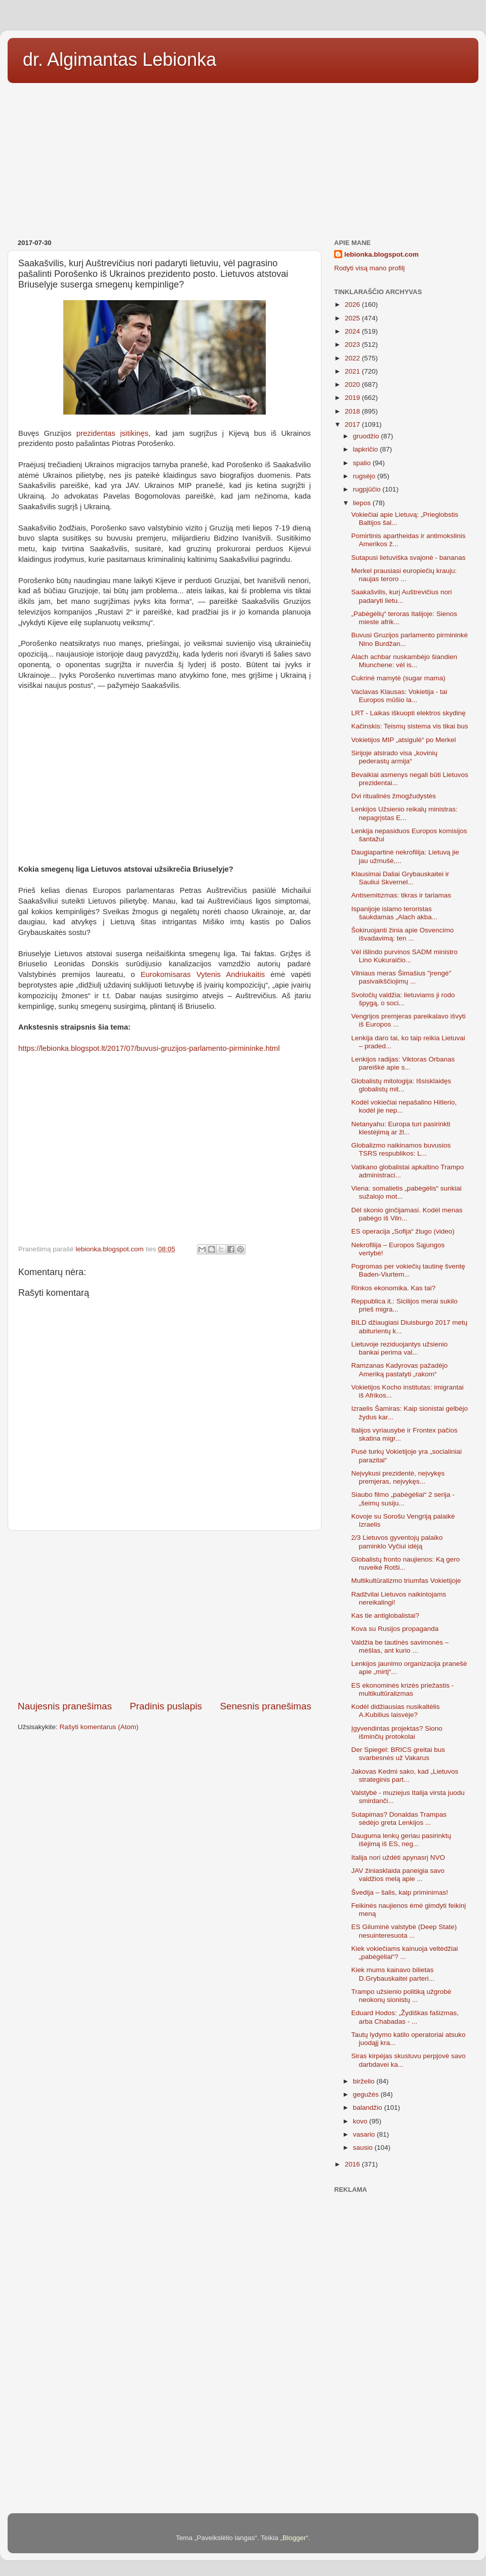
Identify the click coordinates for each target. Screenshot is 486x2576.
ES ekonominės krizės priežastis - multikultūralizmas (402, 1689)
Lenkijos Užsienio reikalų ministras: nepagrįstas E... (404, 813)
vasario (365, 2134)
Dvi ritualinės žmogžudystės (393, 796)
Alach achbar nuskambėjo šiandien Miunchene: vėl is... (404, 661)
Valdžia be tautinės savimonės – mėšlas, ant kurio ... (400, 1646)
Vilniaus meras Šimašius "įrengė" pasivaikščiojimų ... (401, 977)
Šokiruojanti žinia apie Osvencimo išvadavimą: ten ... (402, 934)
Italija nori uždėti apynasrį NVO (398, 1857)
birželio (365, 2081)
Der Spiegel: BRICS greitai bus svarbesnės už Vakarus (398, 1754)
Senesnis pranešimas (265, 1706)
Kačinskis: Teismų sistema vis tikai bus (409, 726)
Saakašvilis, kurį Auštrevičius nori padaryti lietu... (401, 596)
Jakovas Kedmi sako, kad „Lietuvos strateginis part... (405, 1775)
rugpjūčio (368, 489)
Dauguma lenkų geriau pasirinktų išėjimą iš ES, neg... (401, 1840)
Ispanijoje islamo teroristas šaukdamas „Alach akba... (394, 913)
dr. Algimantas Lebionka (119, 59)
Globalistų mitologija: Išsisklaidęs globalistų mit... (401, 1085)
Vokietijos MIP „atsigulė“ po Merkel (403, 740)
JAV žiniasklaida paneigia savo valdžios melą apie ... (397, 1875)
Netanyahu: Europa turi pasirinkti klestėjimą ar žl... (401, 1128)
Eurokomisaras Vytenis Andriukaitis (203, 974)
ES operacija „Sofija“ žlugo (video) (403, 1231)
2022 (353, 358)
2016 (353, 2164)
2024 (353, 331)
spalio (363, 463)
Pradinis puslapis (166, 1706)
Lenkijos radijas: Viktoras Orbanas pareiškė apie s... (403, 1063)
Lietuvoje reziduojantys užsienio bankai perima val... (399, 1348)
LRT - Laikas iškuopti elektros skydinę (408, 713)
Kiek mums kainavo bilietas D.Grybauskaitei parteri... (392, 1974)
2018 (353, 411)
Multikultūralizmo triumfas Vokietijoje (406, 1580)
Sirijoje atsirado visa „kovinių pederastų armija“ (394, 757)
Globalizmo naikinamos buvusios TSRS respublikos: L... (401, 1149)
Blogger (294, 2538)
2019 (353, 397)
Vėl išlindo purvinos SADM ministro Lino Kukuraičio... (404, 956)
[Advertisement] (243, 157)
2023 (353, 344)
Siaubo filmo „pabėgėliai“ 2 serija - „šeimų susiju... (403, 1498)
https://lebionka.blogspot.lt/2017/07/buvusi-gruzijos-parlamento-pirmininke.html (149, 1048)
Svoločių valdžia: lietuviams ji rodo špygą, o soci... (403, 999)
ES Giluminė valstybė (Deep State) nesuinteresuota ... (404, 1931)
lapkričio (366, 449)
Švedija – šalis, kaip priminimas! (399, 1892)
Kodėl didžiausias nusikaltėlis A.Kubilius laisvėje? (395, 1711)
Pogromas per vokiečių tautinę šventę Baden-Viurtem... (408, 1270)
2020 (353, 384)
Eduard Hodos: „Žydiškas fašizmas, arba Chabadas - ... (405, 2017)
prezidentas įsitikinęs (112, 433)
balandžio (368, 2107)
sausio (364, 2147)
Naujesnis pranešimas (65, 1706)
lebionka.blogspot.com (381, 254)
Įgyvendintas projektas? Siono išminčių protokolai (396, 1732)
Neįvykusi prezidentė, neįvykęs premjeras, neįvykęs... (398, 1477)
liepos (363, 503)
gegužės (367, 2094)
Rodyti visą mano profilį (369, 268)
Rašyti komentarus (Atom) (99, 1727)
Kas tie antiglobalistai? (385, 1615)
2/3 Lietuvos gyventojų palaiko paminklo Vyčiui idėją (397, 1541)
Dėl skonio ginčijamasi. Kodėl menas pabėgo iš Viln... (407, 1214)
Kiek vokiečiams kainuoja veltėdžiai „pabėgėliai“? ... (404, 1952)
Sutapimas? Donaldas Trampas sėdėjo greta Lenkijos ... (399, 1818)
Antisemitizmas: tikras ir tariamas (401, 895)
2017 (353, 424)
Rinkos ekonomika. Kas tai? (393, 1288)
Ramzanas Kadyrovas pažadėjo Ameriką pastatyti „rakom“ (399, 1369)
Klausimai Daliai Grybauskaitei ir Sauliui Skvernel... (400, 878)
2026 (353, 304)
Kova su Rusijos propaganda (395, 1628)
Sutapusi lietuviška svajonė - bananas (408, 557)
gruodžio (367, 436)
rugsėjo (365, 476)
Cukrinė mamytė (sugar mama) (398, 678)
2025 (353, 318)
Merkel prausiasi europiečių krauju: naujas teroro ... (404, 575)
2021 (353, 371)
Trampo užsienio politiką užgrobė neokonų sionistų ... (401, 1995)
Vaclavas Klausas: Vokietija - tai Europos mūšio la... (399, 696)
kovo (361, 2121)
